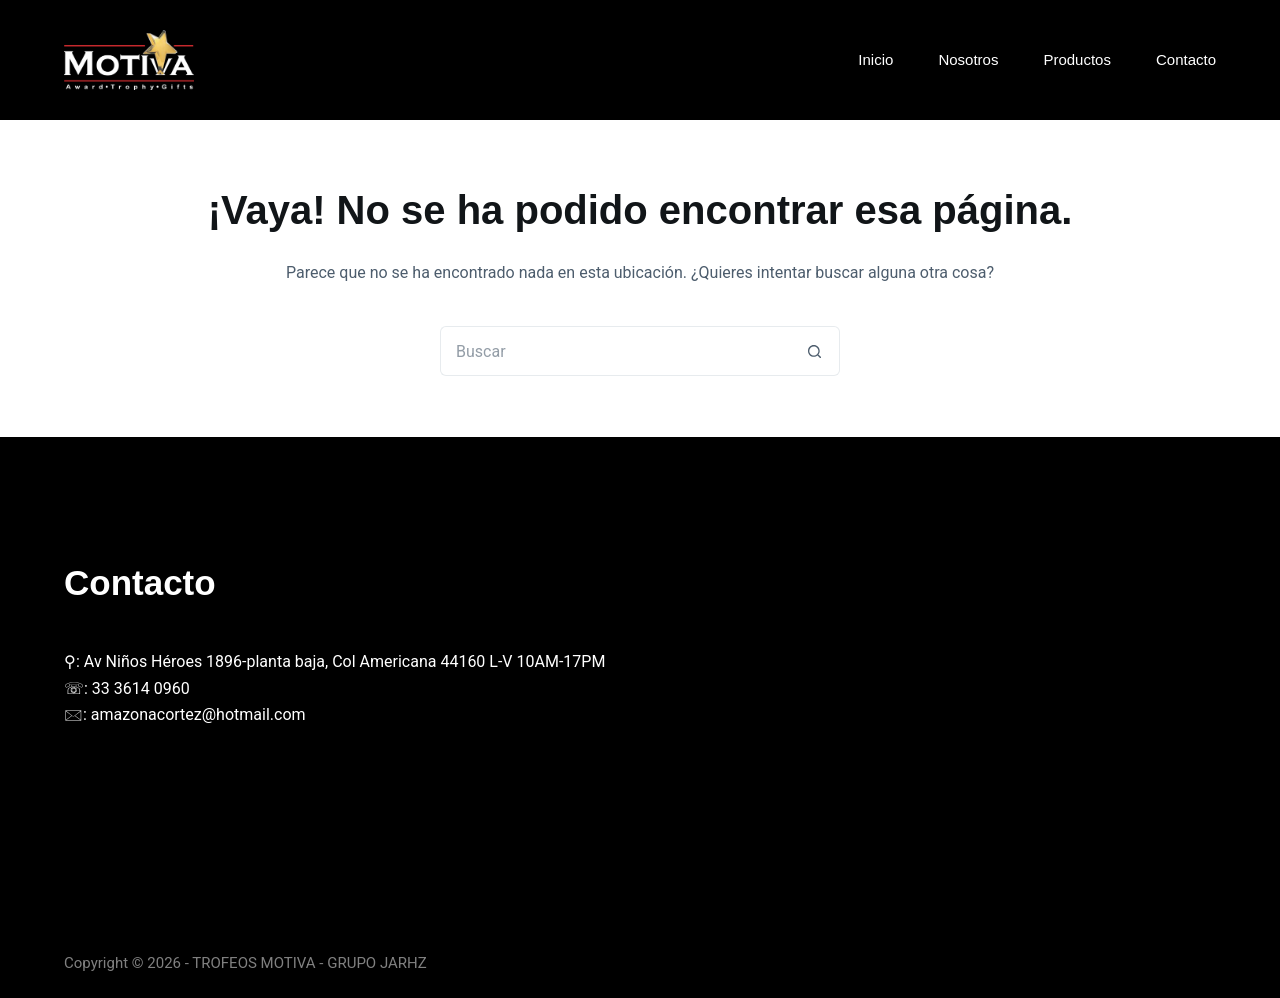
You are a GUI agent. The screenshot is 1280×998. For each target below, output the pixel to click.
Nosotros (968, 59)
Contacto (1186, 59)
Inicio (875, 59)
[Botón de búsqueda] (815, 351)
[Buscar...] (615, 351)
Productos (1077, 59)
